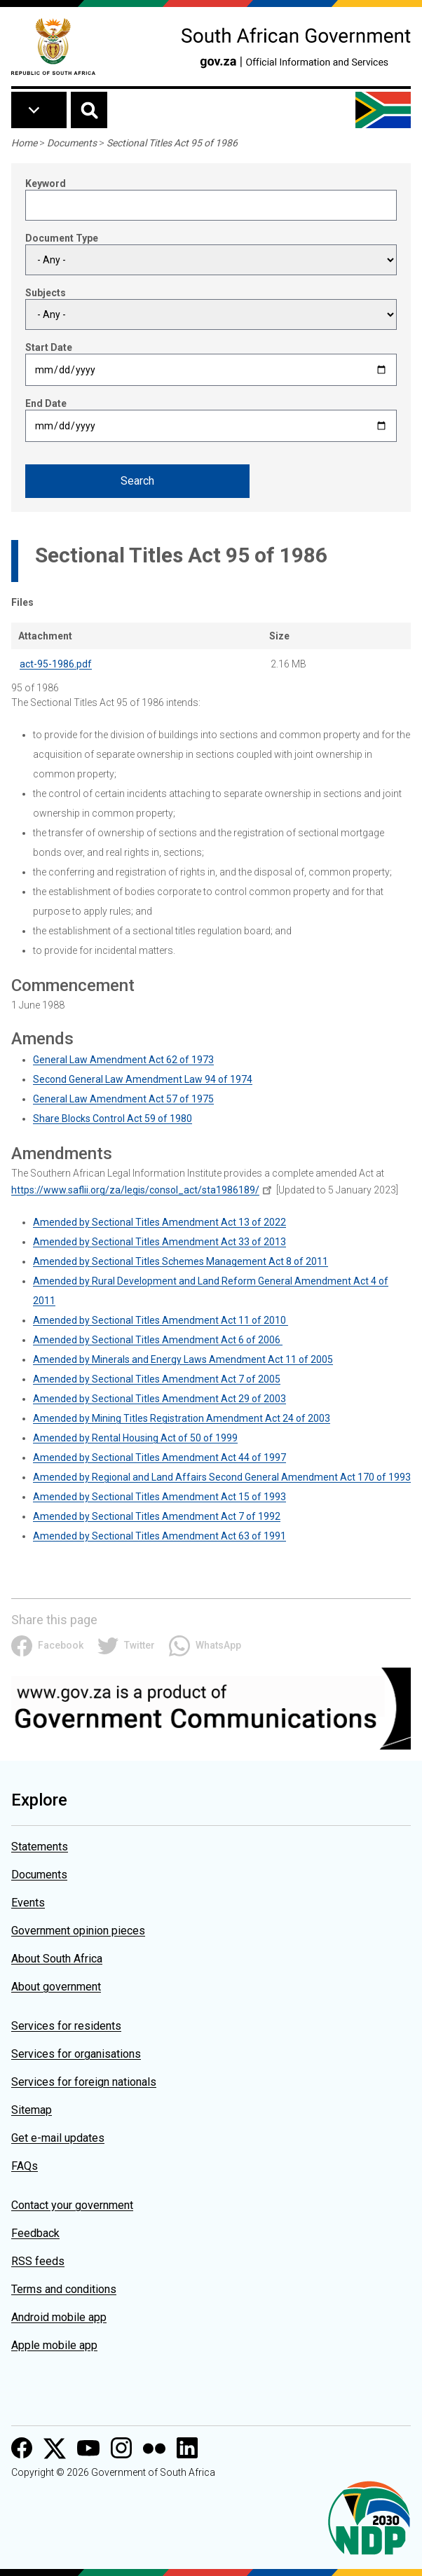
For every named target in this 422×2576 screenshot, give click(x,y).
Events (28, 1902)
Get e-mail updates (57, 2138)
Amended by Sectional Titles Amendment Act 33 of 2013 (159, 1241)
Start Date (48, 347)
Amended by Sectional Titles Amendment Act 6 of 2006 (158, 1339)
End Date (46, 403)
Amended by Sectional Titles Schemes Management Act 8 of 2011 (180, 1261)
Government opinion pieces (78, 1930)
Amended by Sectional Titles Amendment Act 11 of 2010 (160, 1320)
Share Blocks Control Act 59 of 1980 (112, 1118)
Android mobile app (59, 2317)
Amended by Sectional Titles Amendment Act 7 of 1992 (156, 1516)
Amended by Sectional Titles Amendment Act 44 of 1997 (159, 1457)
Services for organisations (76, 2054)
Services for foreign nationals (83, 2082)
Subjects (45, 292)
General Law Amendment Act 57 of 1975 (123, 1099)
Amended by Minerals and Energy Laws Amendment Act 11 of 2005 (183, 1359)
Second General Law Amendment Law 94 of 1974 (142, 1079)
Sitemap (31, 2110)
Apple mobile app (54, 2345)
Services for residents (66, 2026)
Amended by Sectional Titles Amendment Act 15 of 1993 (159, 1496)
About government (56, 1986)
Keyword (45, 183)
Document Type (61, 238)
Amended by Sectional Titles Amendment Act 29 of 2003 (159, 1398)
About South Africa (56, 1958)
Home (24, 142)
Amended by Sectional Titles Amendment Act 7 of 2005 (156, 1379)
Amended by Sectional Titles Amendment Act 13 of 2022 (159, 1222)
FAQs (24, 2166)
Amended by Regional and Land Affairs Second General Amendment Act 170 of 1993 (222, 1477)
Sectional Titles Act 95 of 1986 (172, 142)
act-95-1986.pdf (56, 664)
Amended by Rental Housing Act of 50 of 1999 (135, 1437)
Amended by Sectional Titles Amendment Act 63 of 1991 (159, 1536)
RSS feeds (37, 2261)
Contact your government (72, 2205)
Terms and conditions (63, 2289)
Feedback (35, 2233)
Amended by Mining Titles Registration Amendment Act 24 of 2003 (181, 1418)
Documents (72, 142)
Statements (39, 1846)
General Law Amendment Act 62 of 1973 (123, 1059)
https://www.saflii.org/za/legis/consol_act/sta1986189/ (135, 1190)
